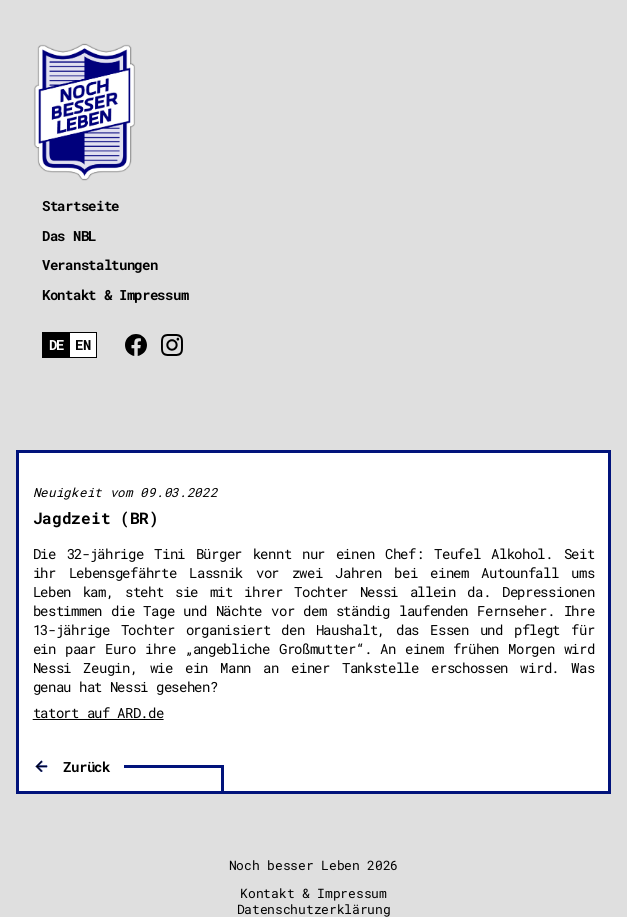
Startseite (80, 205)
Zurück (86, 766)
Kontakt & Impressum (115, 294)
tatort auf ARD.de (98, 712)
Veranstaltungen (100, 264)
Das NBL (69, 235)
